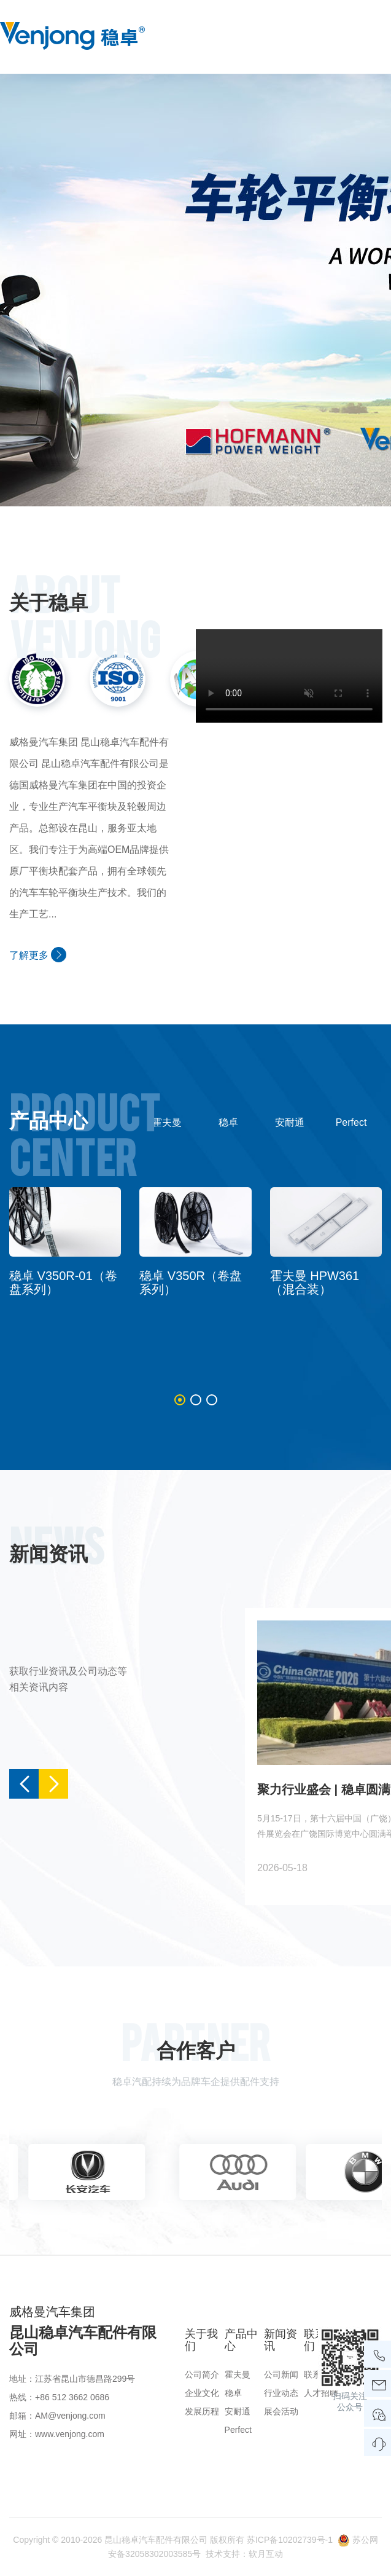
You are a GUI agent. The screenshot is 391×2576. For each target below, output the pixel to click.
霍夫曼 (167, 1122)
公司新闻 (281, 2374)
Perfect (351, 1122)
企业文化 (202, 2393)
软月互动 (266, 2554)
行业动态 (281, 2393)
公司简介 (202, 2374)
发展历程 (202, 2411)
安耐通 (289, 1122)
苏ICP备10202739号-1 (290, 2540)
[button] (179, 1399)
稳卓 (228, 1122)
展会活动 (281, 2411)
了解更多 (37, 954)
